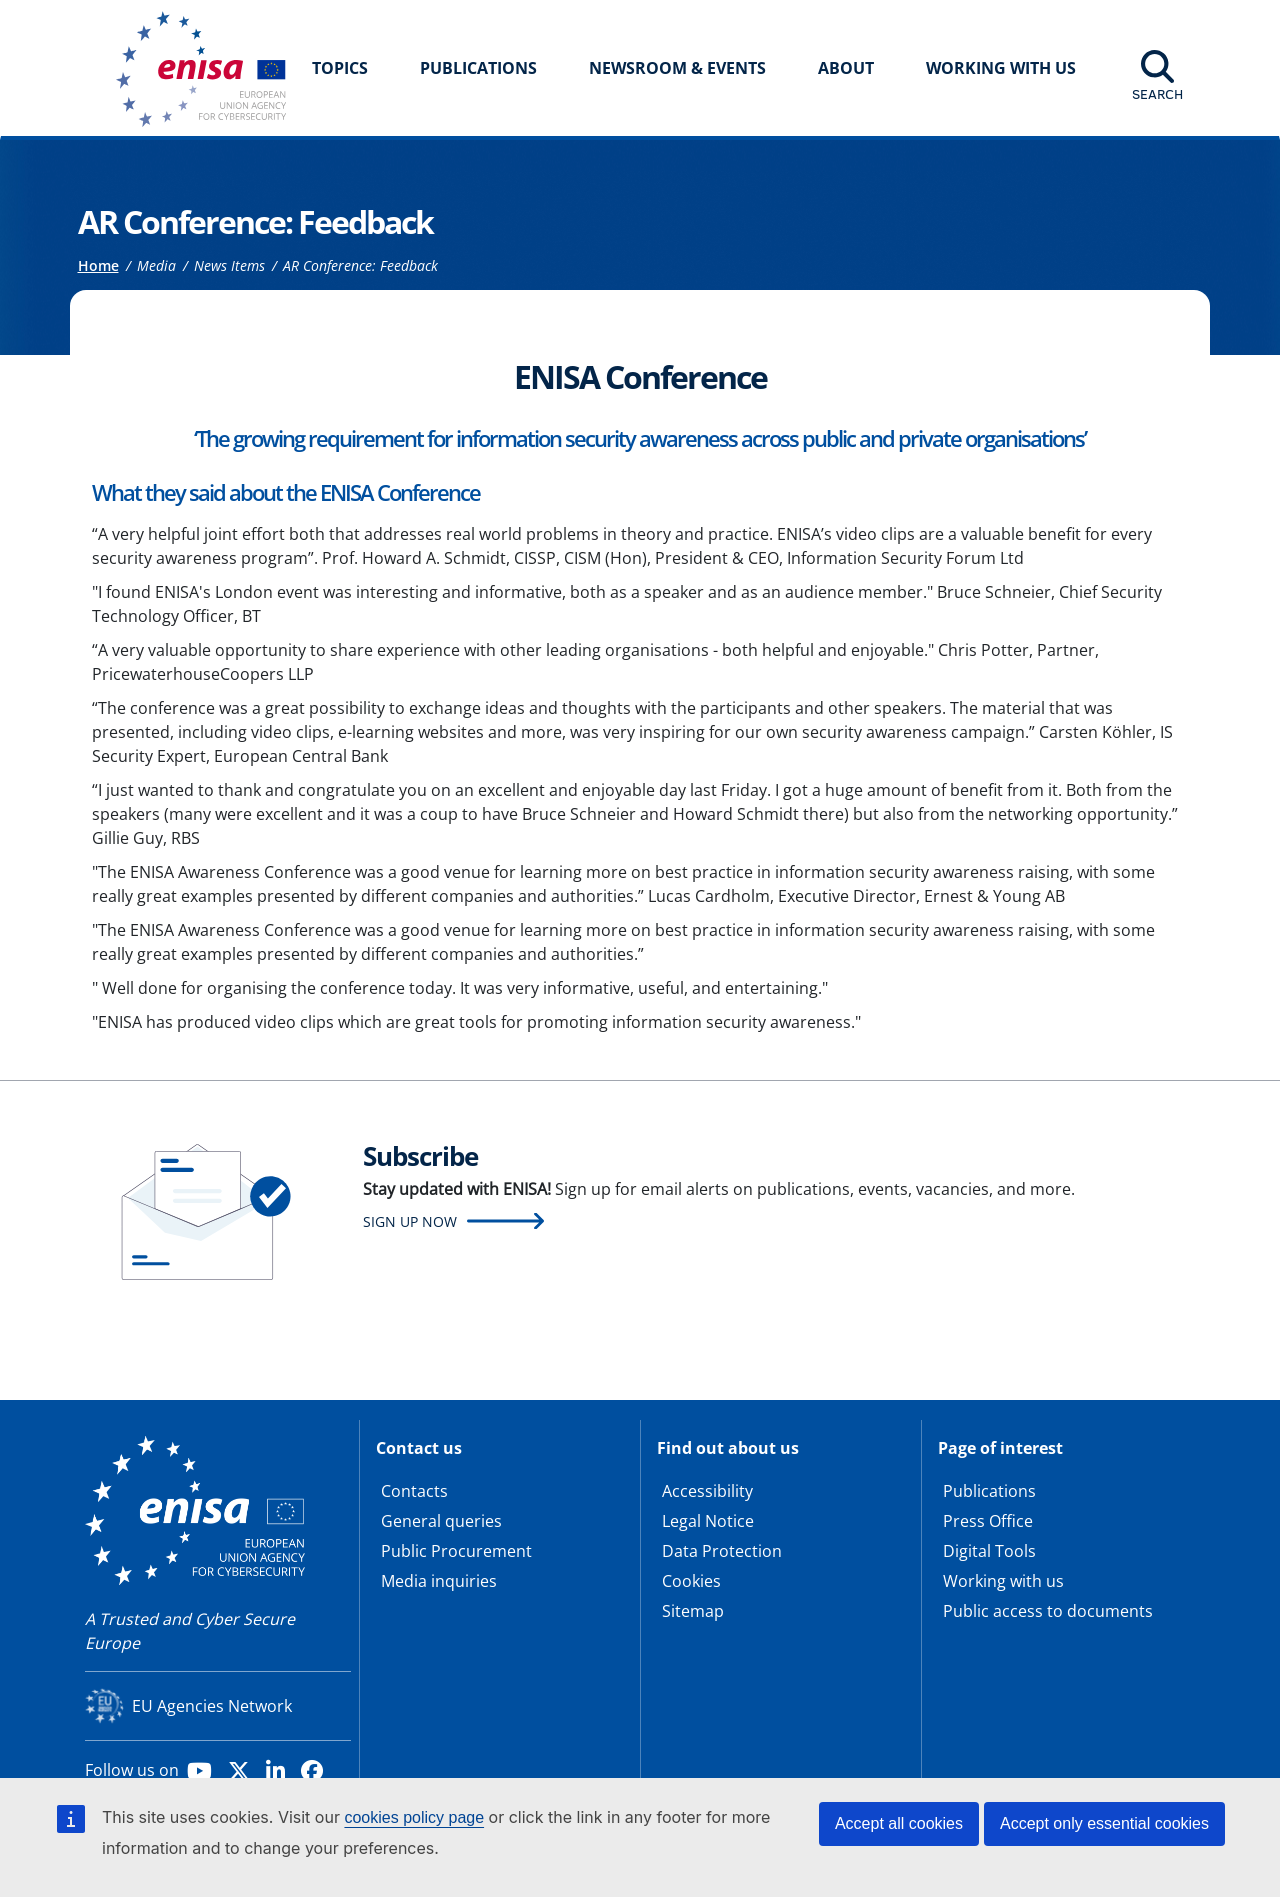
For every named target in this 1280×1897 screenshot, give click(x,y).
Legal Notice (708, 1521)
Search (1157, 94)
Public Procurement (456, 1551)
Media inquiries (439, 1581)
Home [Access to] (98, 265)
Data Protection (722, 1551)
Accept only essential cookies (1104, 1823)
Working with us (1003, 1581)
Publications (478, 68)
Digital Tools (989, 1551)
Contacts (414, 1491)
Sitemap (693, 1611)
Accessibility (707, 1491)
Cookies (691, 1581)
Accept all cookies (899, 1823)
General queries (441, 1521)
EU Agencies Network (212, 1706)
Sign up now (410, 1221)
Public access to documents (1048, 1611)
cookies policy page (414, 1817)
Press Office (988, 1521)
